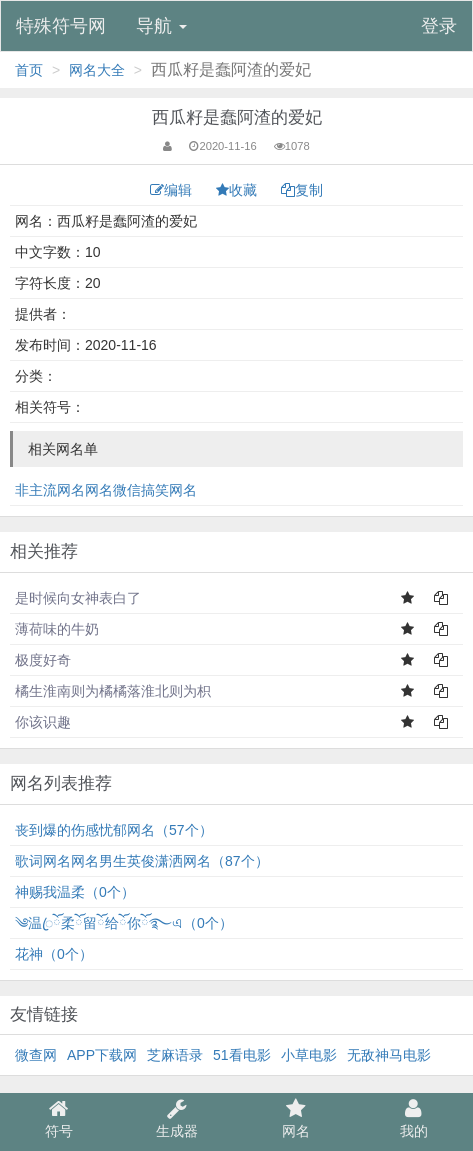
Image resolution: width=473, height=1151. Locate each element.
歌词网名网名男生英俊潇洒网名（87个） (142, 861)
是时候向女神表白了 (78, 598)
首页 (29, 70)
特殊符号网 (61, 26)
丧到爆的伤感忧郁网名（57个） (114, 830)
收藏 (238, 190)
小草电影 (309, 1055)
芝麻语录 (175, 1055)
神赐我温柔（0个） (75, 892)
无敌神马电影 (389, 1055)
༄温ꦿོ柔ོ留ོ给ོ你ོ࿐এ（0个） (124, 923)
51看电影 (242, 1055)
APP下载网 (102, 1055)
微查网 (36, 1055)
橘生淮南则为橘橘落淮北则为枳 (113, 691)
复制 (302, 190)
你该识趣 (43, 722)
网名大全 (97, 70)
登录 (439, 26)
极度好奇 (43, 660)
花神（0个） (54, 954)
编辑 (173, 190)
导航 (161, 26)
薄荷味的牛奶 (57, 629)
